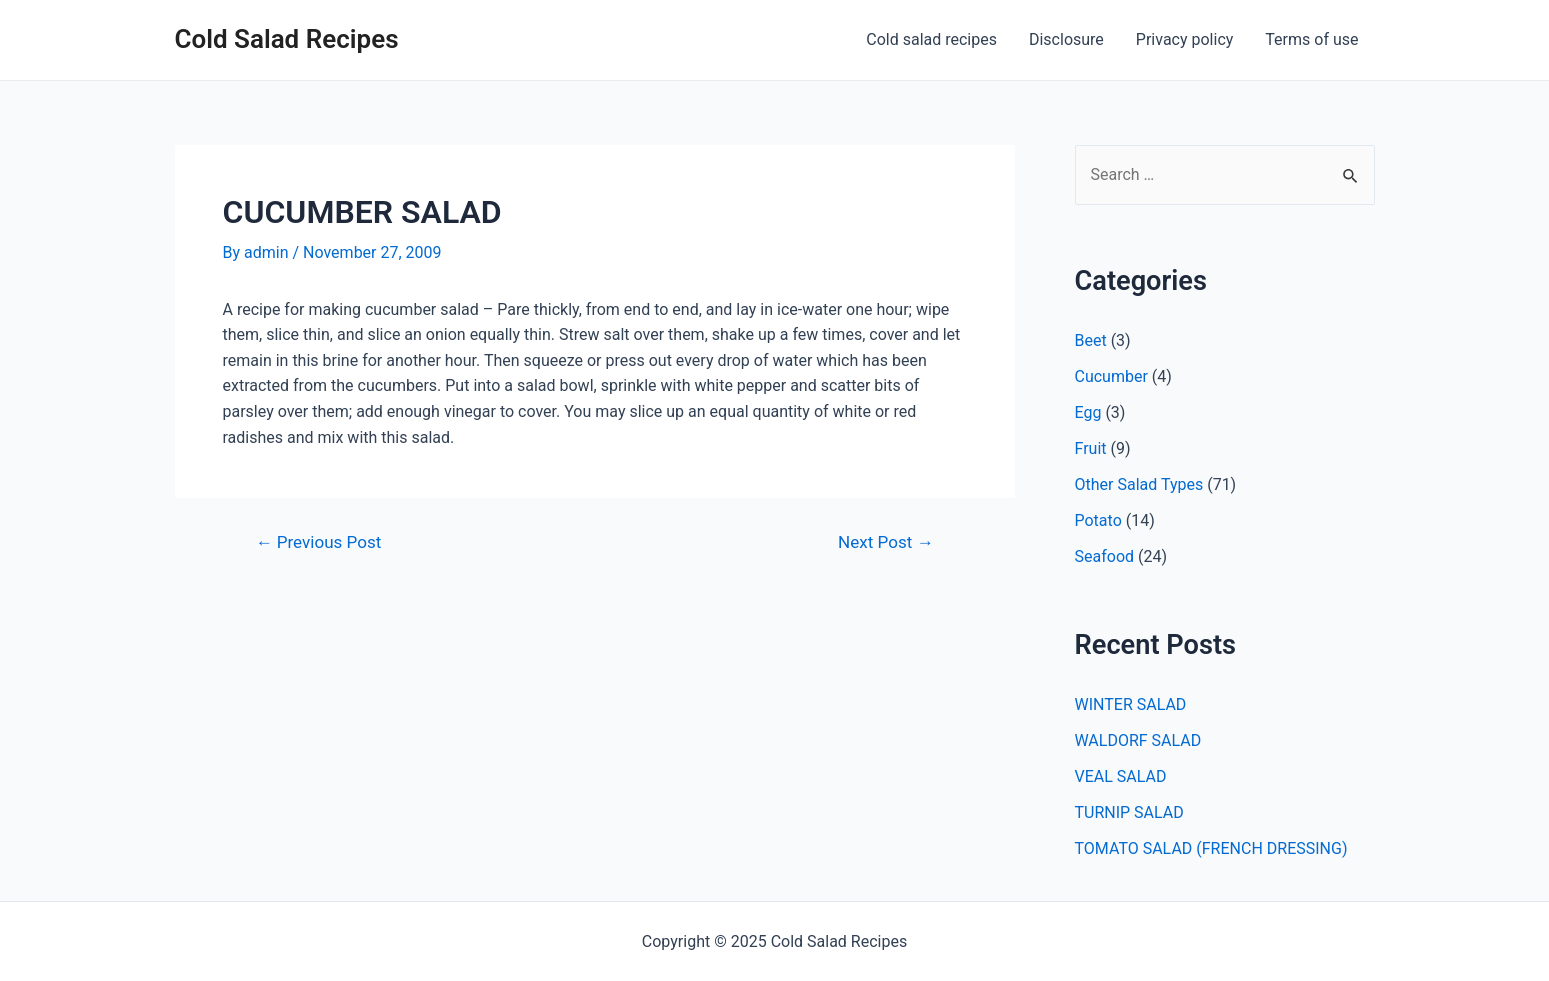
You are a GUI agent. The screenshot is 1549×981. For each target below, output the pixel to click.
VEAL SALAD (1121, 776)
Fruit (1091, 448)
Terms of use (1311, 39)
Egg (1088, 412)
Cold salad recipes (931, 39)
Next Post (885, 542)
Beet (1091, 340)
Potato (1098, 520)
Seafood (1105, 556)
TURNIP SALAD (1129, 812)
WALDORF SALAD (1138, 740)
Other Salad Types (1139, 484)
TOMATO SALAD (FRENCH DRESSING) (1211, 848)
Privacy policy (1185, 39)
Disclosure (1066, 39)
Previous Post (318, 542)
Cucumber (1111, 376)
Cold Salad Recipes (287, 39)
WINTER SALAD (1131, 704)
